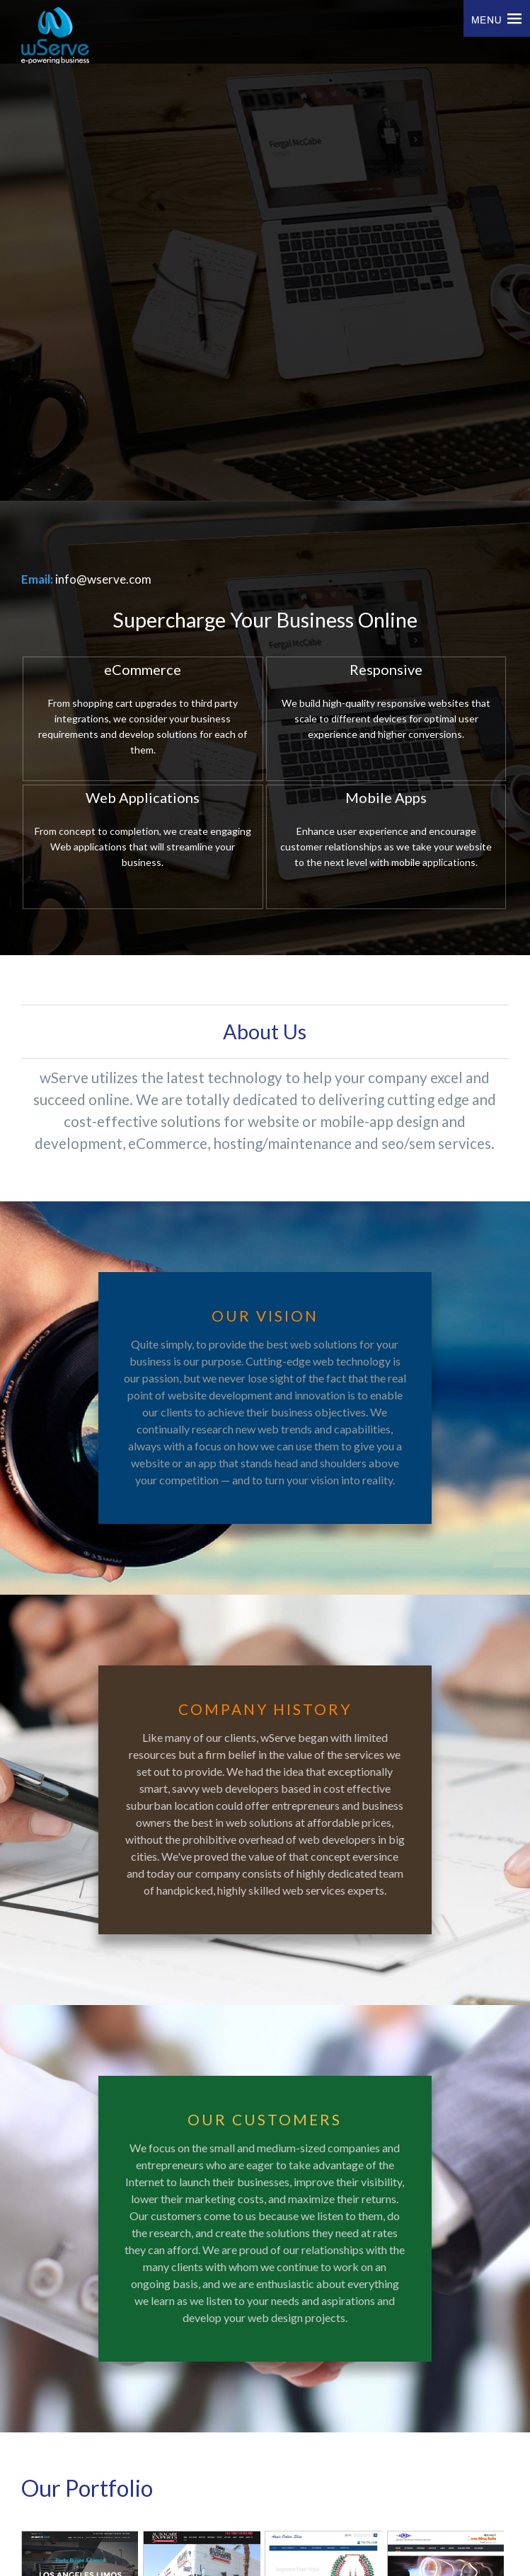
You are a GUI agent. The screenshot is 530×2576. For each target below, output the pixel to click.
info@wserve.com (103, 579)
